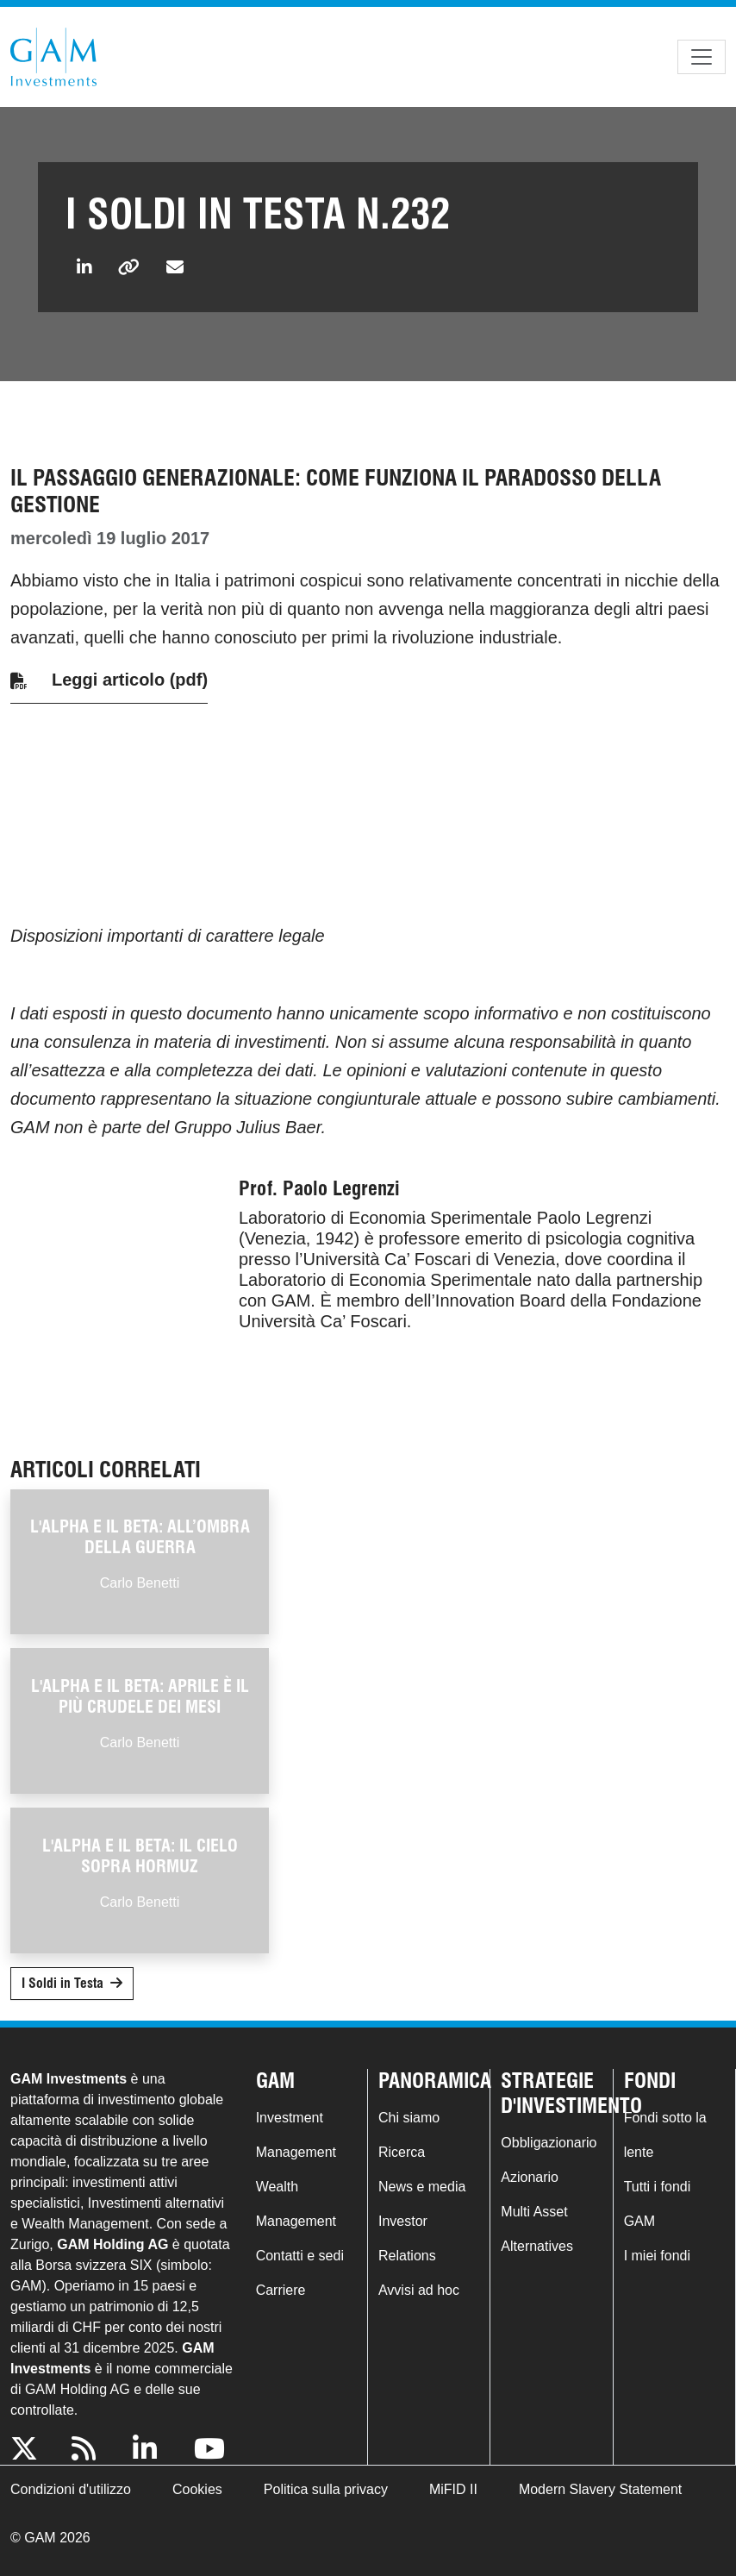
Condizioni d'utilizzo (70, 2489)
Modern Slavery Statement (600, 2489)
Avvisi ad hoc (418, 2290)
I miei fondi (657, 2255)
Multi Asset (534, 2211)
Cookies (197, 2489)
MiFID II (453, 2489)
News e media (421, 2186)
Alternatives (537, 2246)
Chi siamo (409, 2117)
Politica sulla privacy (326, 2489)
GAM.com (53, 57)
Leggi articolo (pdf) (130, 679)
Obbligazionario (548, 2142)
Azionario (529, 2177)
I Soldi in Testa (62, 1983)
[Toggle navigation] (701, 57)
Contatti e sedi (300, 2255)
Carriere (281, 2290)
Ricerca (401, 2152)
